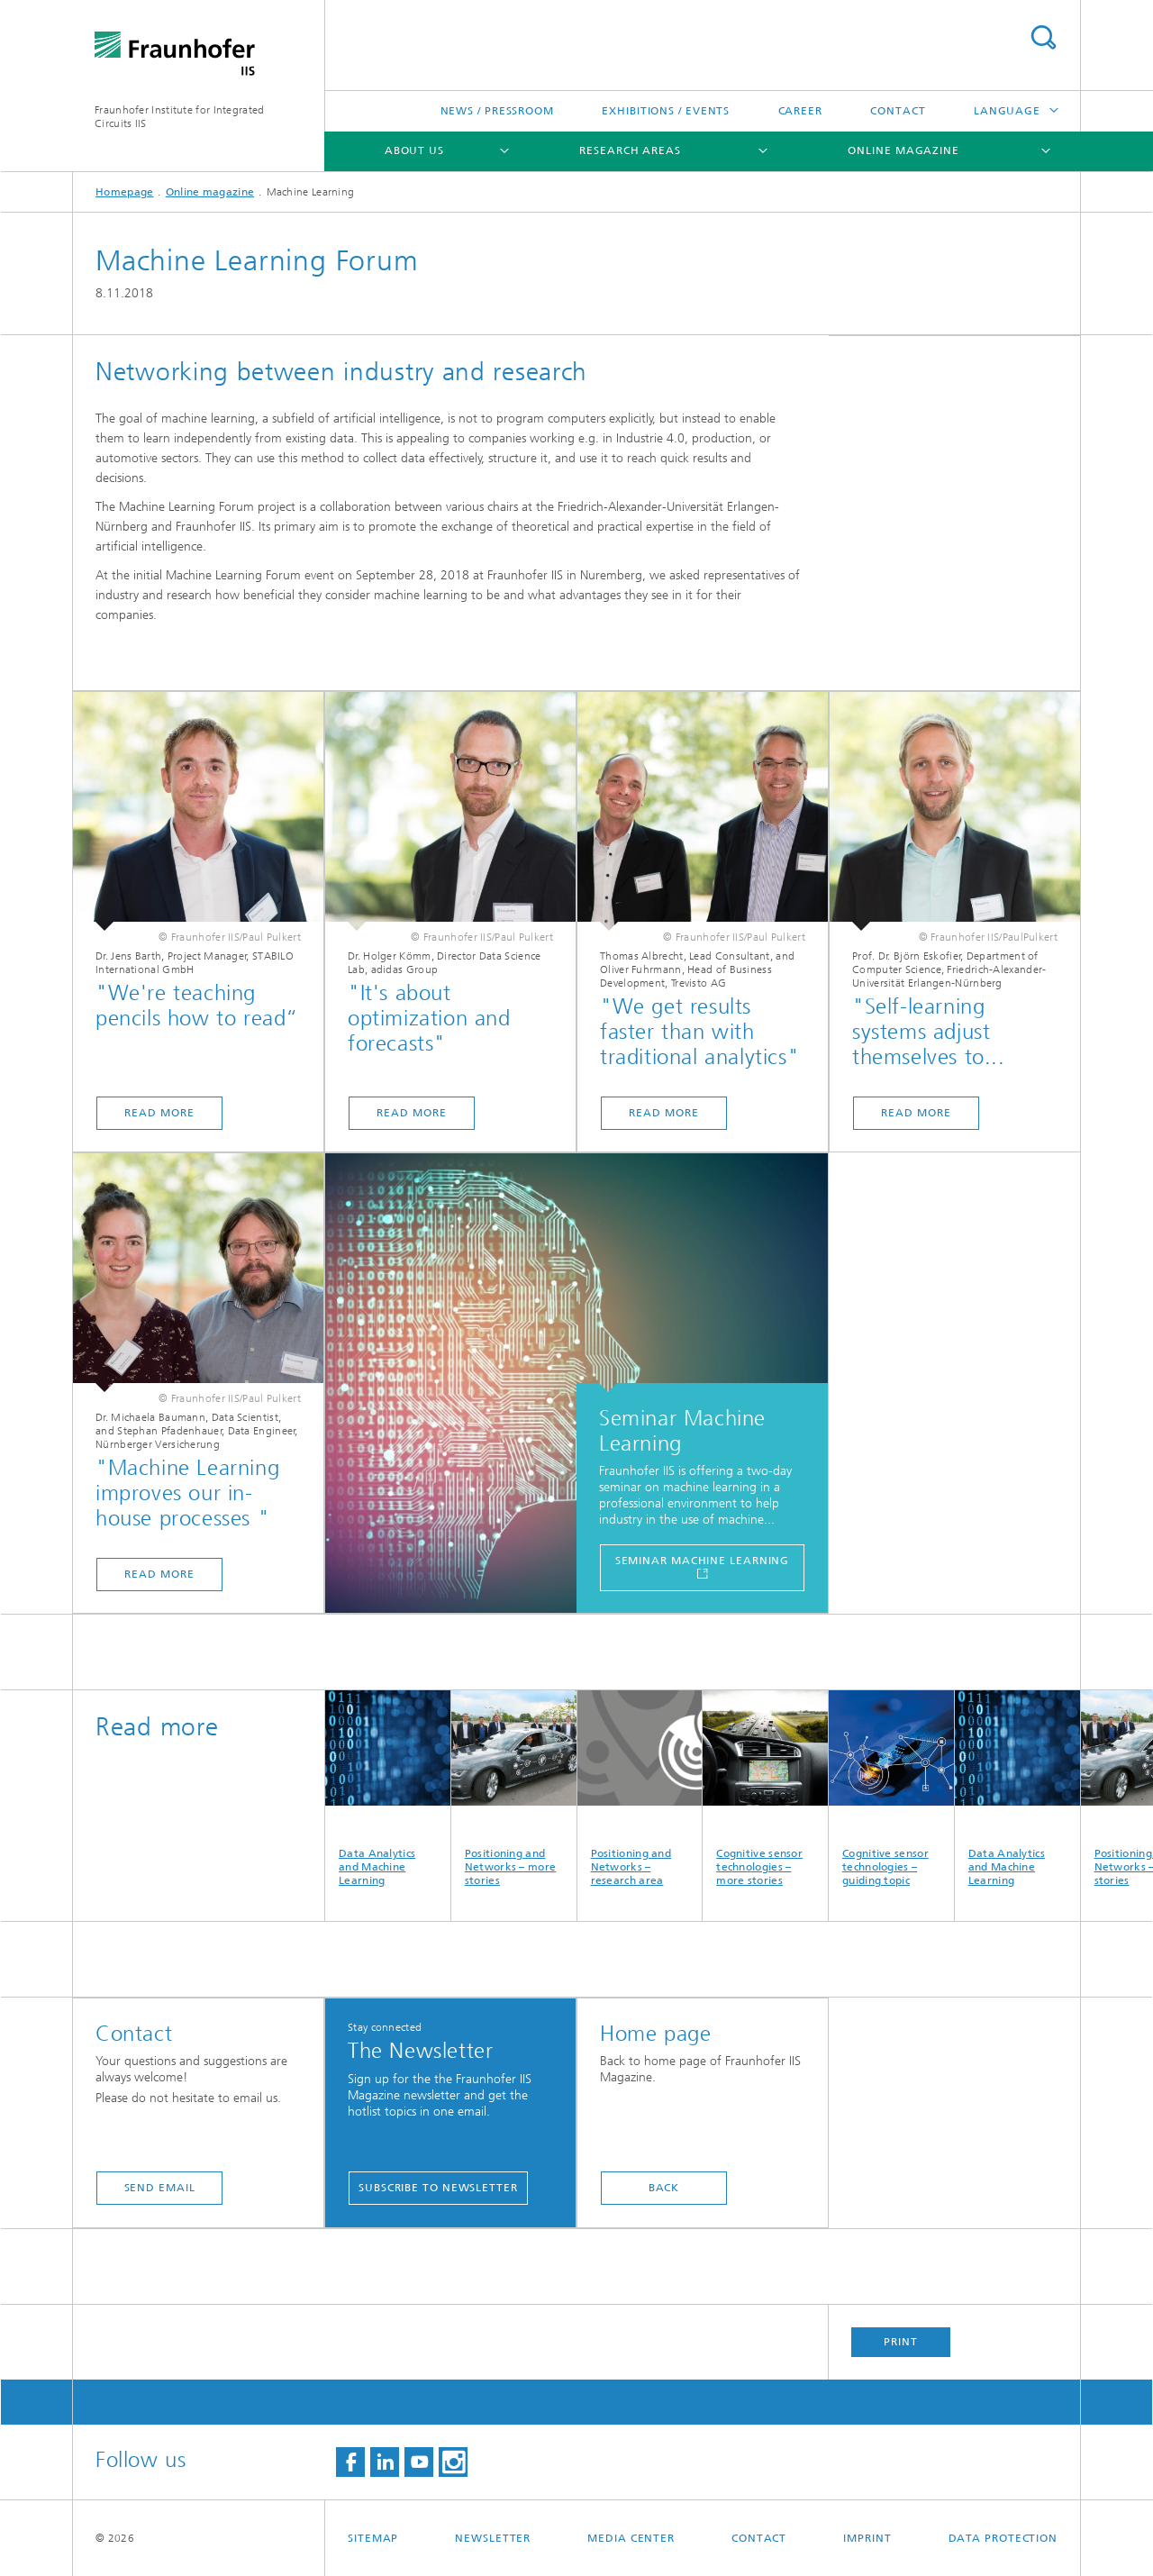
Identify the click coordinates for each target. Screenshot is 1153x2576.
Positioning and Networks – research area (640, 1788)
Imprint (867, 2538)
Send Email (159, 2187)
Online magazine (903, 150)
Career (800, 111)
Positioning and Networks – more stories (513, 1788)
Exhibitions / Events (666, 111)
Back (664, 2187)
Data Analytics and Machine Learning (387, 1788)
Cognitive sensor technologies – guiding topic (891, 1788)
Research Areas (630, 150)
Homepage (124, 192)
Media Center (631, 2538)
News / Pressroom (497, 111)
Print (901, 2341)
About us (414, 150)
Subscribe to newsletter (438, 2187)
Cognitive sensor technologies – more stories (765, 1788)
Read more (159, 1112)
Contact (897, 111)
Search (1043, 37)
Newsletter (493, 2538)
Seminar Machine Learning (702, 1560)
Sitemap (373, 2538)
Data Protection (1003, 2538)
